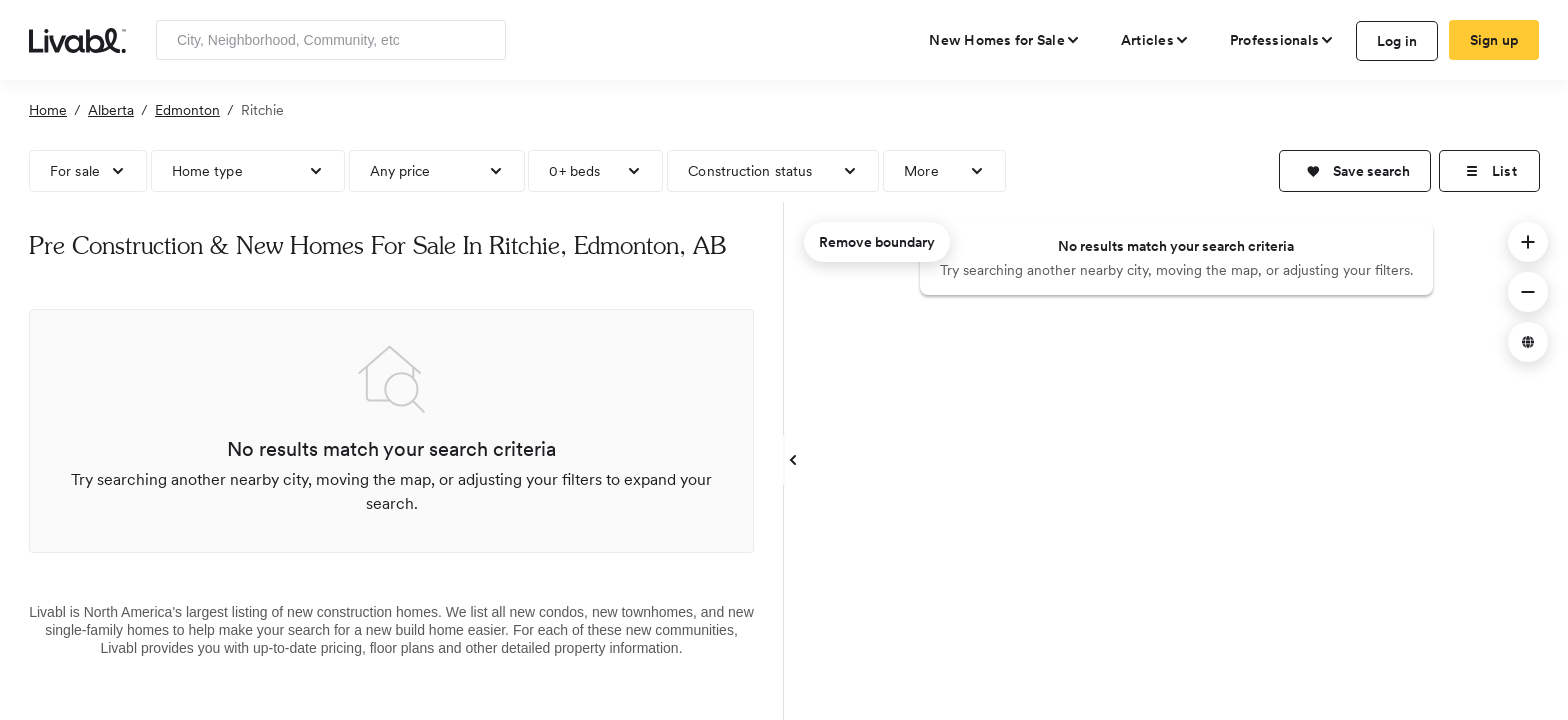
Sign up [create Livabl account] (1494, 40)
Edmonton (187, 110)
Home (48, 110)
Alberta (111, 110)
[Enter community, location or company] (331, 40)
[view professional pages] (1282, 40)
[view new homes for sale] (1005, 40)
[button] (1355, 171)
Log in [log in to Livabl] (1397, 41)
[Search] (483, 40)
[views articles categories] (1155, 40)
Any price (400, 171)
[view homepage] (77, 39)
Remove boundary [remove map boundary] (877, 242)
